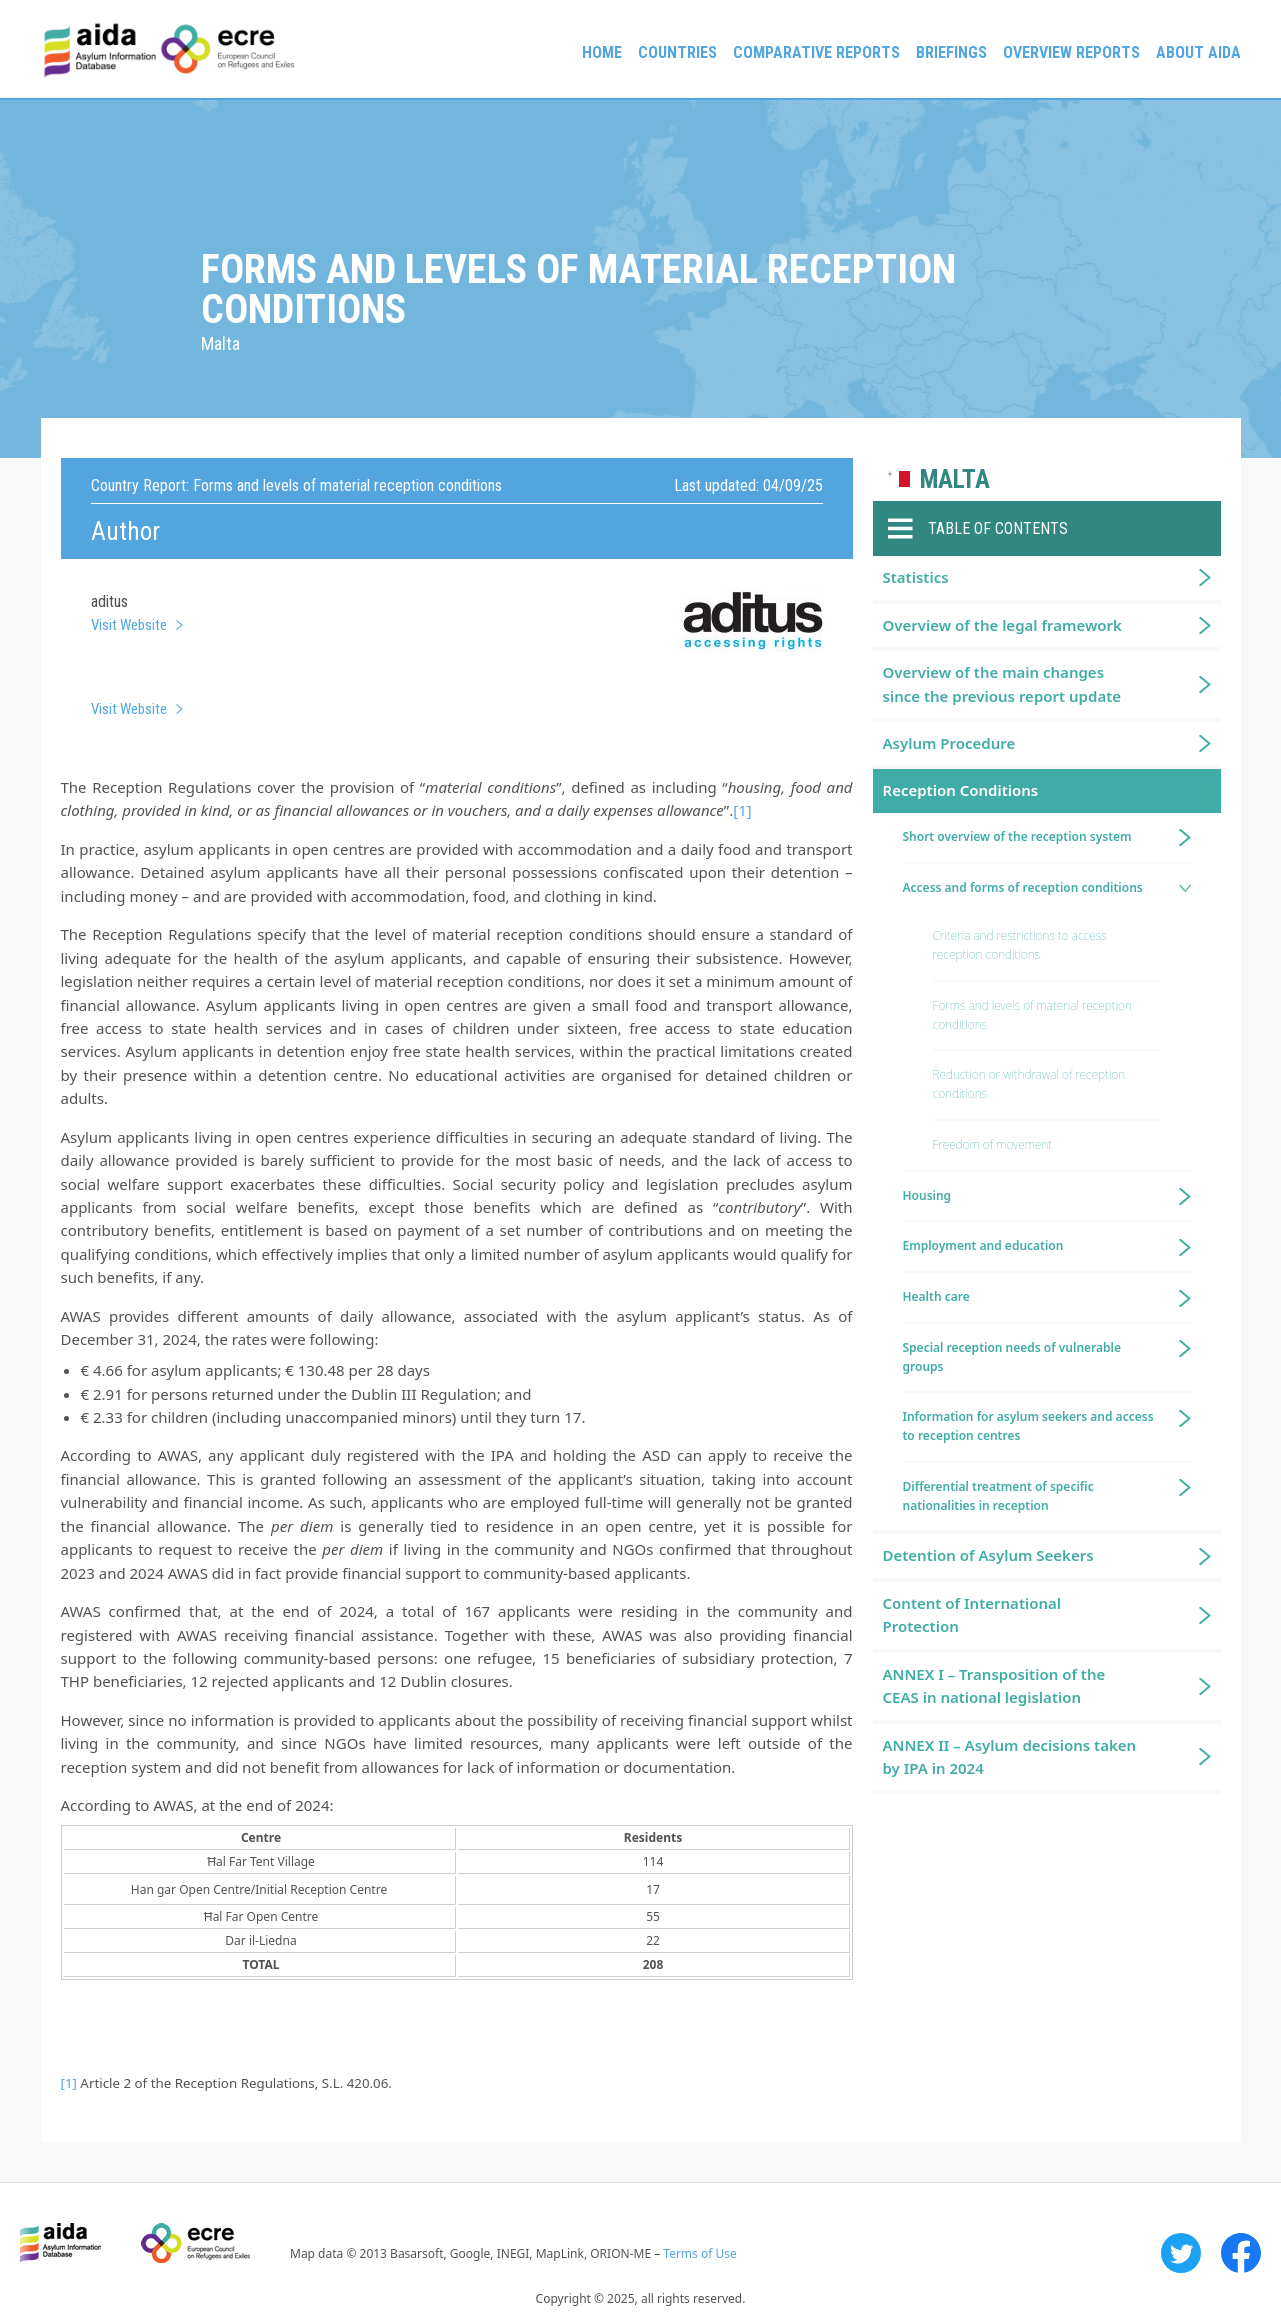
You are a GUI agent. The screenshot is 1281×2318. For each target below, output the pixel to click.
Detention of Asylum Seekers (988, 1555)
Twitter (1181, 2253)
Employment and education (983, 1245)
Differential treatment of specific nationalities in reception (998, 1496)
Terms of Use (699, 2253)
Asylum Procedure (949, 743)
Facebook (1241, 2253)
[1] (742, 810)
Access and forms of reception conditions (1023, 887)
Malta (955, 479)
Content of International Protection (972, 1614)
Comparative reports (816, 52)
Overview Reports (1071, 52)
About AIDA (1198, 52)
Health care (936, 1296)
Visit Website (129, 625)
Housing (927, 1195)
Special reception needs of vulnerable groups (1012, 1357)
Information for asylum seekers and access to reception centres (1028, 1426)
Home (602, 52)
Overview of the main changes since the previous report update (1002, 683)
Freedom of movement (993, 1144)
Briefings (951, 52)
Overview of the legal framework (1002, 625)
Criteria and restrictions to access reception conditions (1020, 945)
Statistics (916, 577)
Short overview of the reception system (1017, 836)
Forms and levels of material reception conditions (1032, 1015)
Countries (677, 52)
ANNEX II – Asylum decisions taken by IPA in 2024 (1010, 1756)
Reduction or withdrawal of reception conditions (1029, 1084)
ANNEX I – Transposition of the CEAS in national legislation (994, 1685)
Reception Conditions (961, 790)
